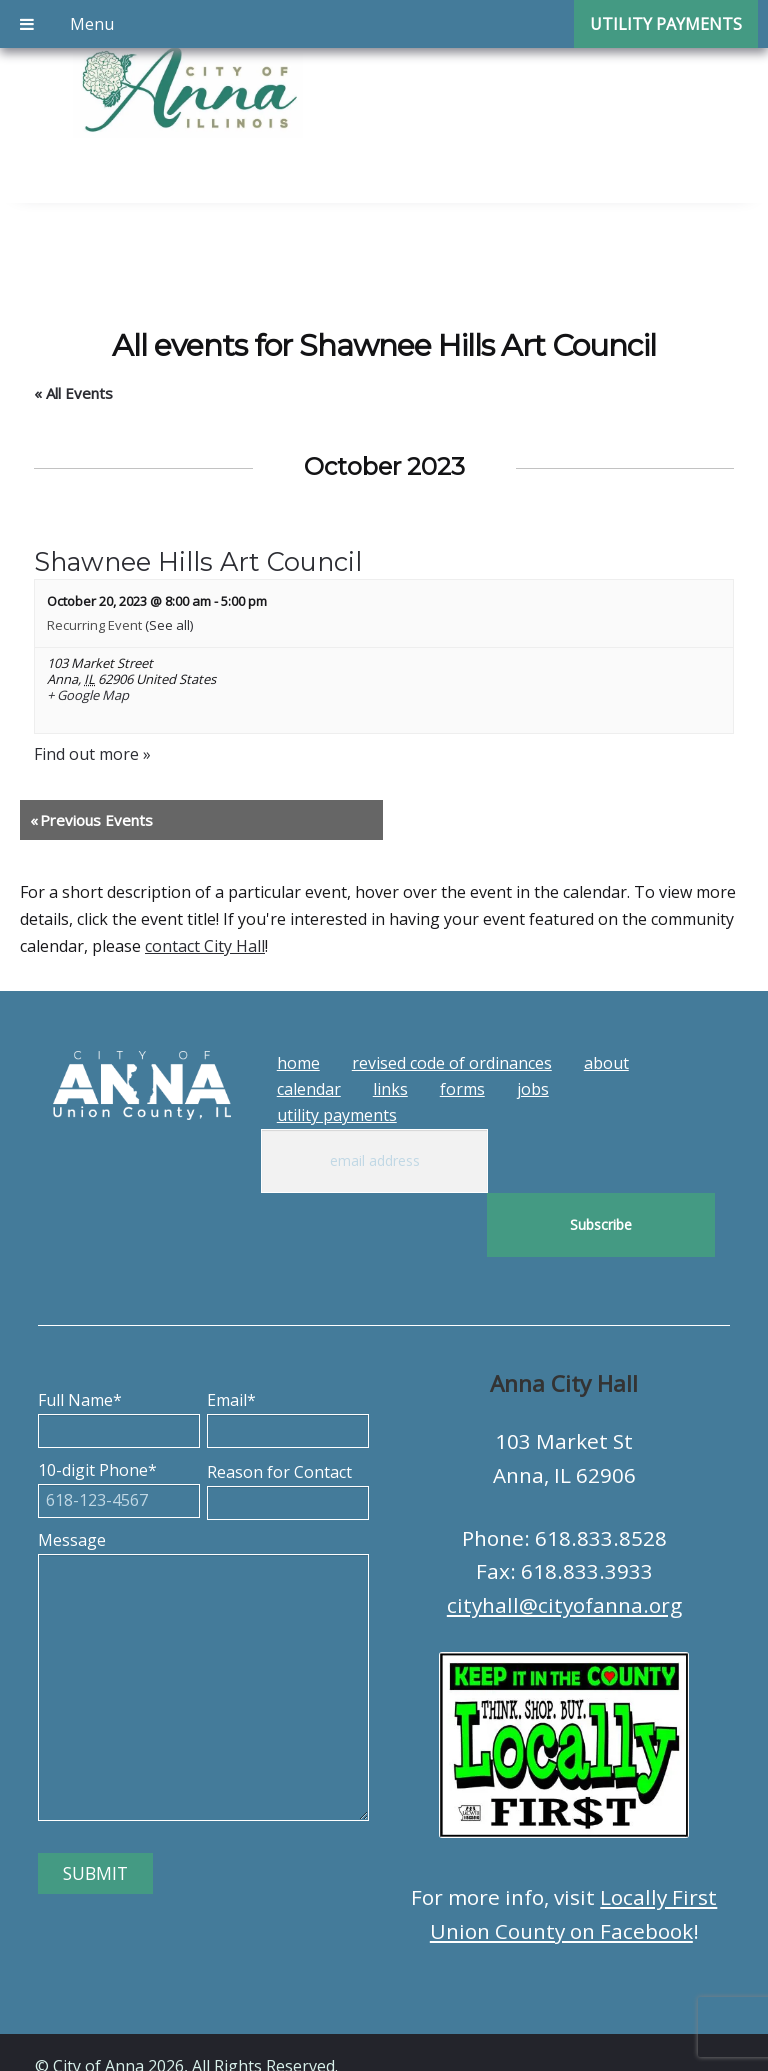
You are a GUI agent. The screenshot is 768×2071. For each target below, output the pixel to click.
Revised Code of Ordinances (452, 1063)
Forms (462, 1089)
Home (298, 1063)
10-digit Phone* (119, 1421)
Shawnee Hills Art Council (198, 561)
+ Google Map (88, 696)
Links (390, 1089)
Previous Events (91, 820)
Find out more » (92, 754)
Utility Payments (337, 1115)
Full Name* (119, 1351)
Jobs (533, 1089)
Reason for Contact (288, 1423)
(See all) (169, 625)
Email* (288, 1351)
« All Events (73, 393)
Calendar (309, 1089)
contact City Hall (205, 946)
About (606, 1063)
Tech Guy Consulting (427, 2038)
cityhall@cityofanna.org (564, 1541)
